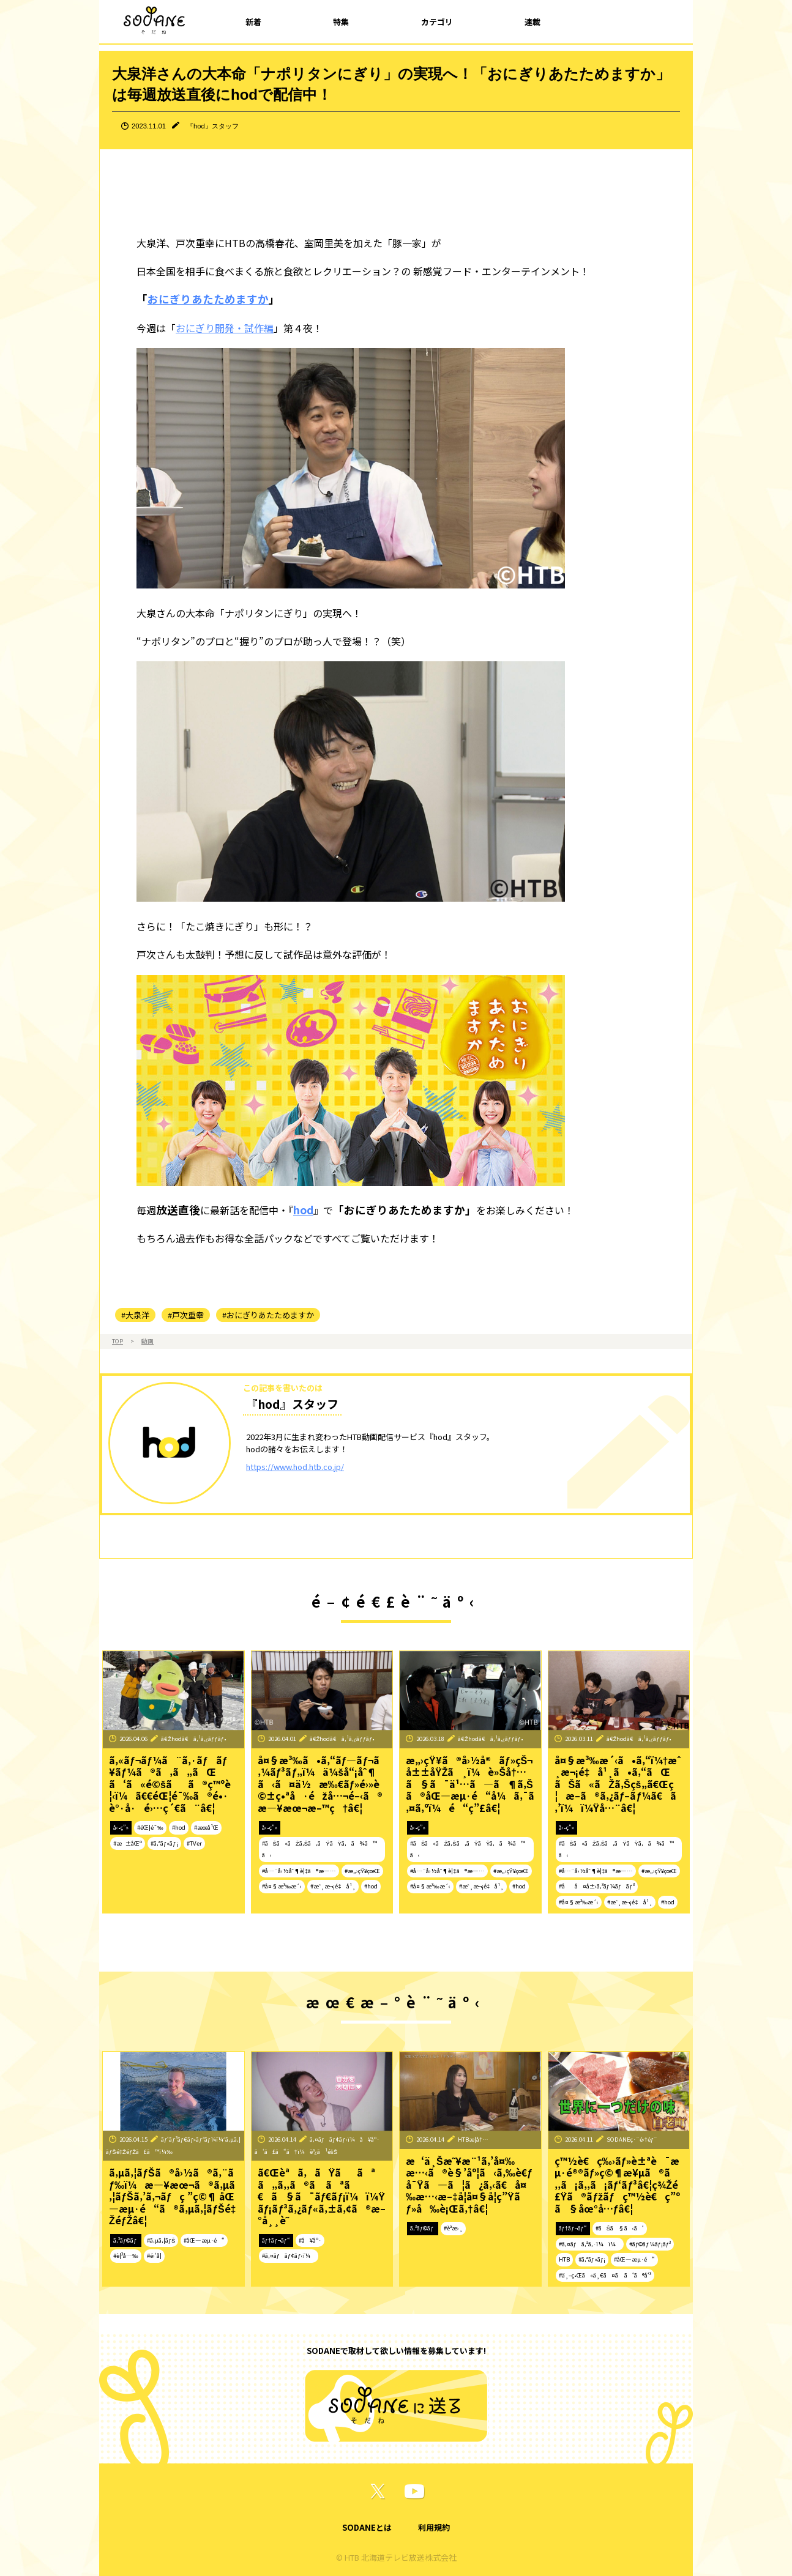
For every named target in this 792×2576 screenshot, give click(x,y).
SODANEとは (367, 2527)
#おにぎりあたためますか (268, 1315)
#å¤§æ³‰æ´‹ (282, 1886)
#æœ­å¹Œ (206, 1827)
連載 (532, 22)
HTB (564, 2259)
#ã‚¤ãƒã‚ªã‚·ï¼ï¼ (590, 2244)
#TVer (194, 1843)
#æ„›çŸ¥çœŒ (362, 1870)
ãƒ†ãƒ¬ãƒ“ (276, 2240)
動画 (147, 1341)
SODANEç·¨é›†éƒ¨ (632, 2139)
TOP (117, 1341)
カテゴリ (437, 22)
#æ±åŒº (127, 1843)
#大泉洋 (135, 1315)
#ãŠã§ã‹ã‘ (620, 2228)
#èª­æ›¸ (453, 2228)
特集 (341, 22)
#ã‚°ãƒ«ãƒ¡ (164, 1843)
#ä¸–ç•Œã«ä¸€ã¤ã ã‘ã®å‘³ (605, 2275)
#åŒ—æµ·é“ (204, 2240)
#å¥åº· (310, 2240)
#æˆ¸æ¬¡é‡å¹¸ (333, 1886)
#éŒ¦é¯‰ (150, 1827)
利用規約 (434, 2527)
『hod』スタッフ (213, 126)
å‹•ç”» (121, 1827)
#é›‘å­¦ (154, 2255)
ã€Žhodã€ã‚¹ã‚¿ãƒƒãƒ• (193, 1738)
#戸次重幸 (186, 1315)
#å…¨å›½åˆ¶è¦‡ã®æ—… (299, 1870)
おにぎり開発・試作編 (225, 328)
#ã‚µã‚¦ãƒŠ (161, 2240)
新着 (253, 22)
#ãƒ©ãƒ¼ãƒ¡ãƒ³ (650, 2244)
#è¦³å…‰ (125, 2255)
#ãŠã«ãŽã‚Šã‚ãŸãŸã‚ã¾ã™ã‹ (319, 1849)
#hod (178, 1827)
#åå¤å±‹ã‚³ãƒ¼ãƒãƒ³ (597, 1886)
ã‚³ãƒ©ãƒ (125, 2240)
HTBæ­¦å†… (473, 2139)
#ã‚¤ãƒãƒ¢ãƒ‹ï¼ (288, 2255)
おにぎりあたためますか (208, 298)
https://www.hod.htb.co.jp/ (295, 1466)
